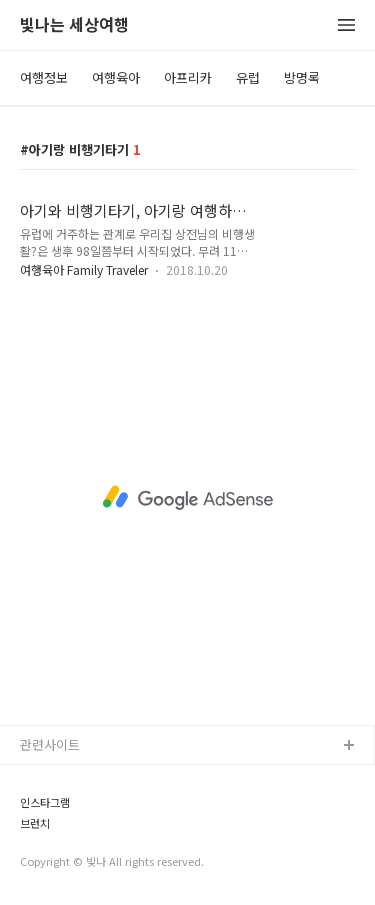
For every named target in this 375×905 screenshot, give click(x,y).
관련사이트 (50, 744)
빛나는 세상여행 (74, 25)
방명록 (302, 77)
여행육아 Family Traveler (84, 269)
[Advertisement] (187, 497)
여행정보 (44, 77)
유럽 (248, 77)
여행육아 (116, 77)
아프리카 (188, 77)
